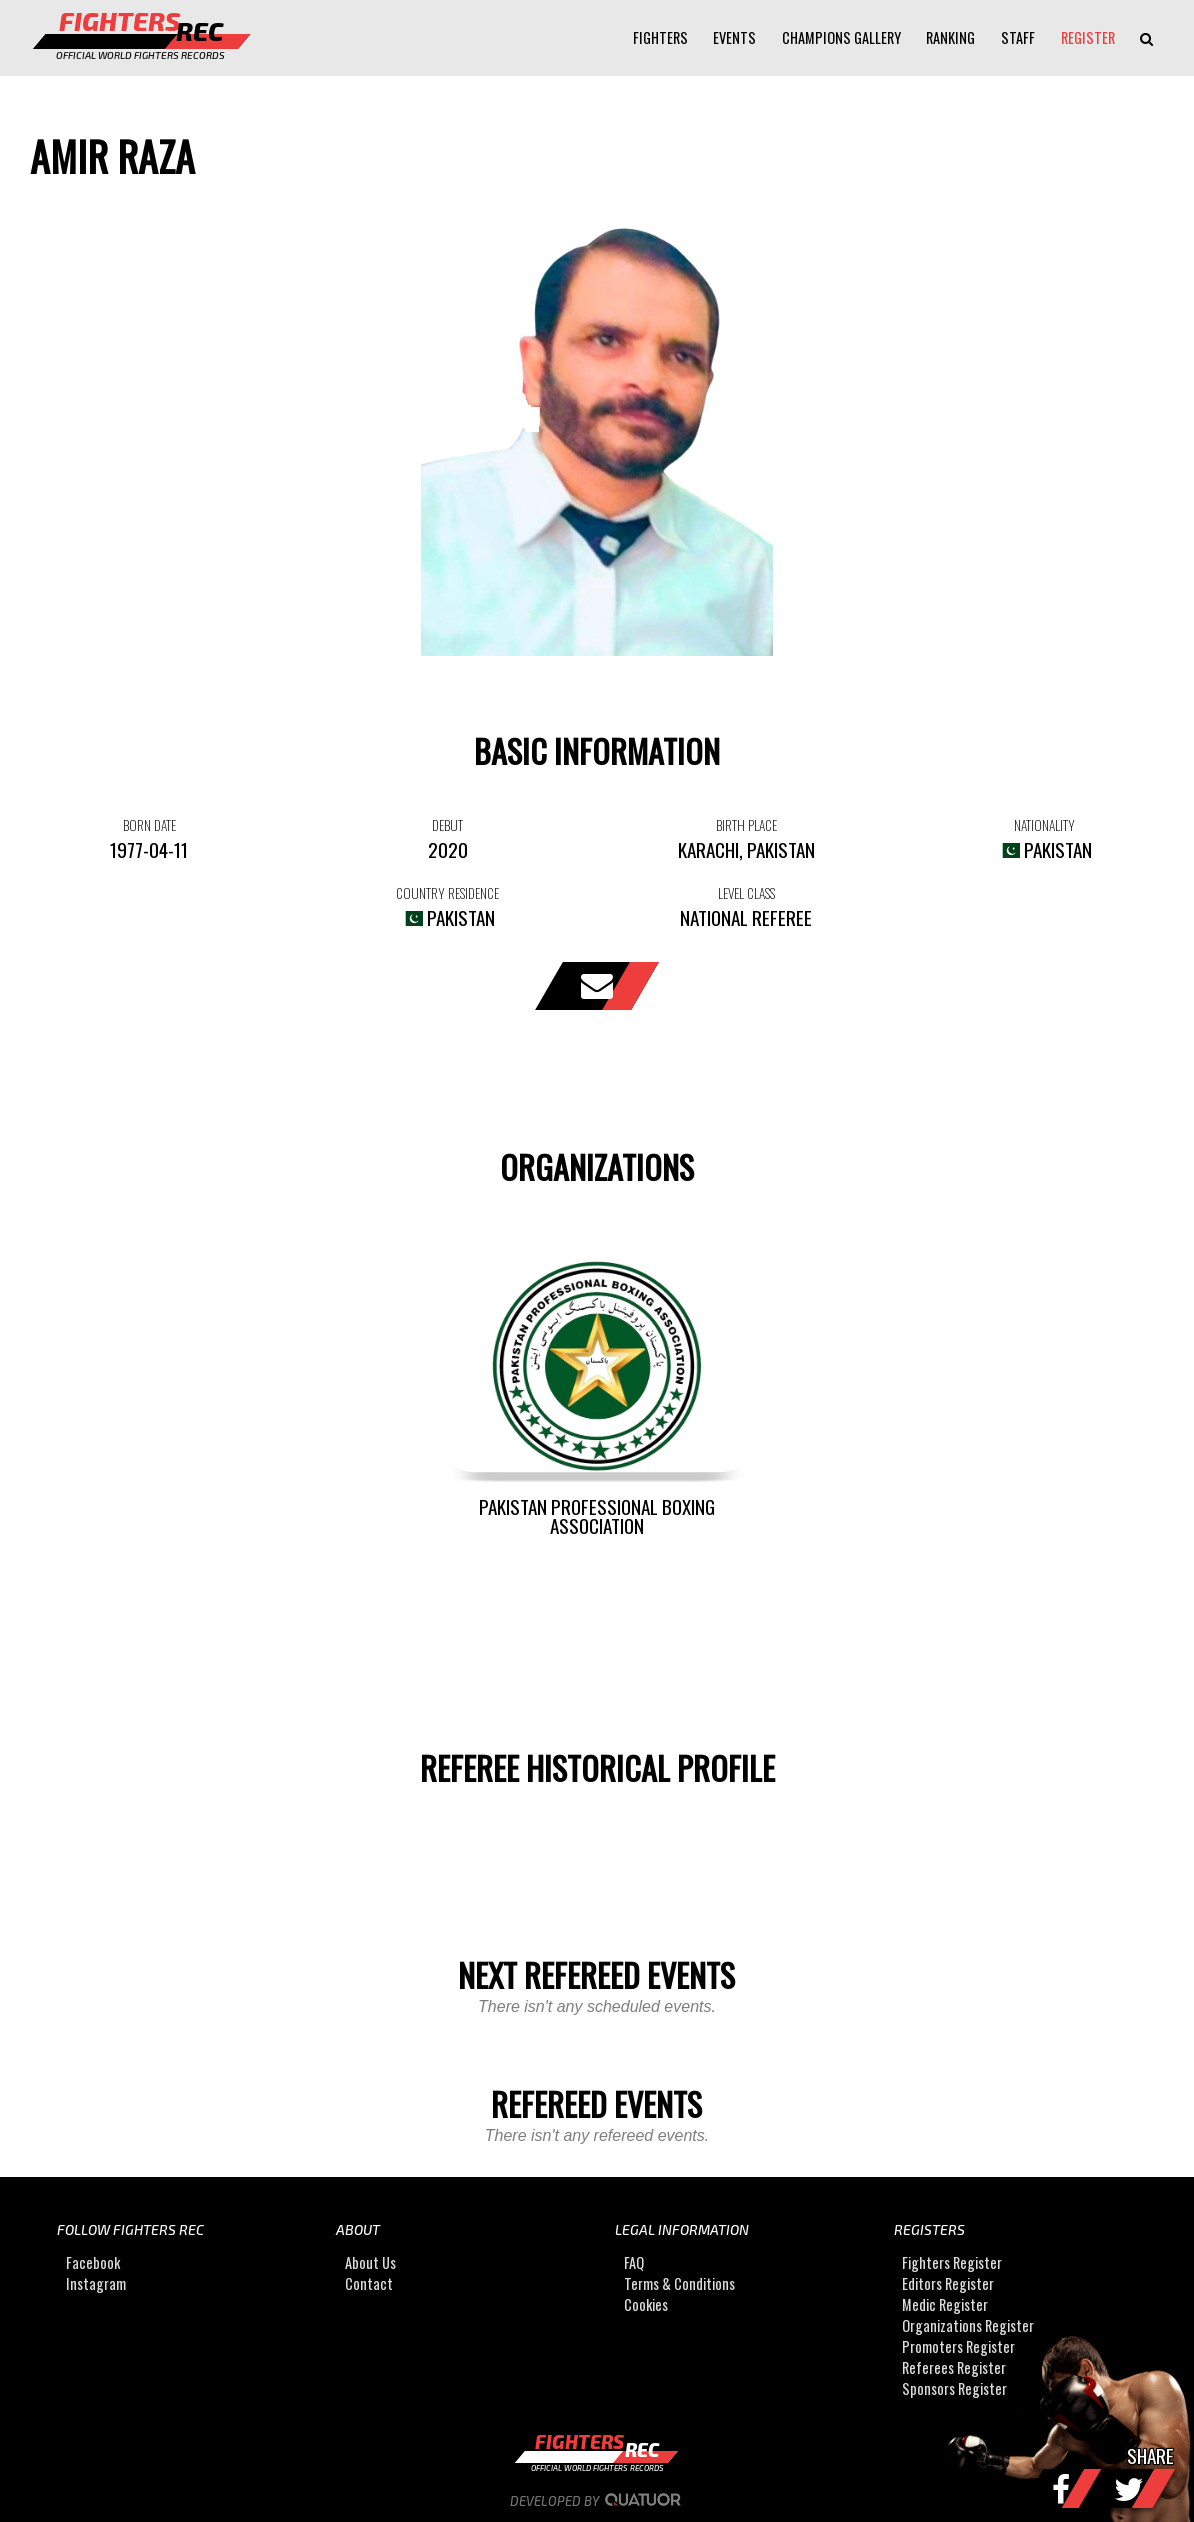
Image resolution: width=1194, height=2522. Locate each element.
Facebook (93, 2262)
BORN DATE (149, 825)
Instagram (96, 2283)
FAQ (634, 2262)
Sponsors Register (954, 2388)
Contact (369, 2283)
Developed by (597, 2501)
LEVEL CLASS (746, 893)
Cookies (646, 2304)
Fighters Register (952, 2262)
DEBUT (447, 825)
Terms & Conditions (679, 2283)
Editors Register (948, 2283)
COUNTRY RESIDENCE (447, 893)
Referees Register (954, 2367)
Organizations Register (968, 2325)
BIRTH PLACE (746, 825)
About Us (370, 2262)
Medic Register (945, 2304)
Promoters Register (958, 2346)
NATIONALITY (1044, 825)
